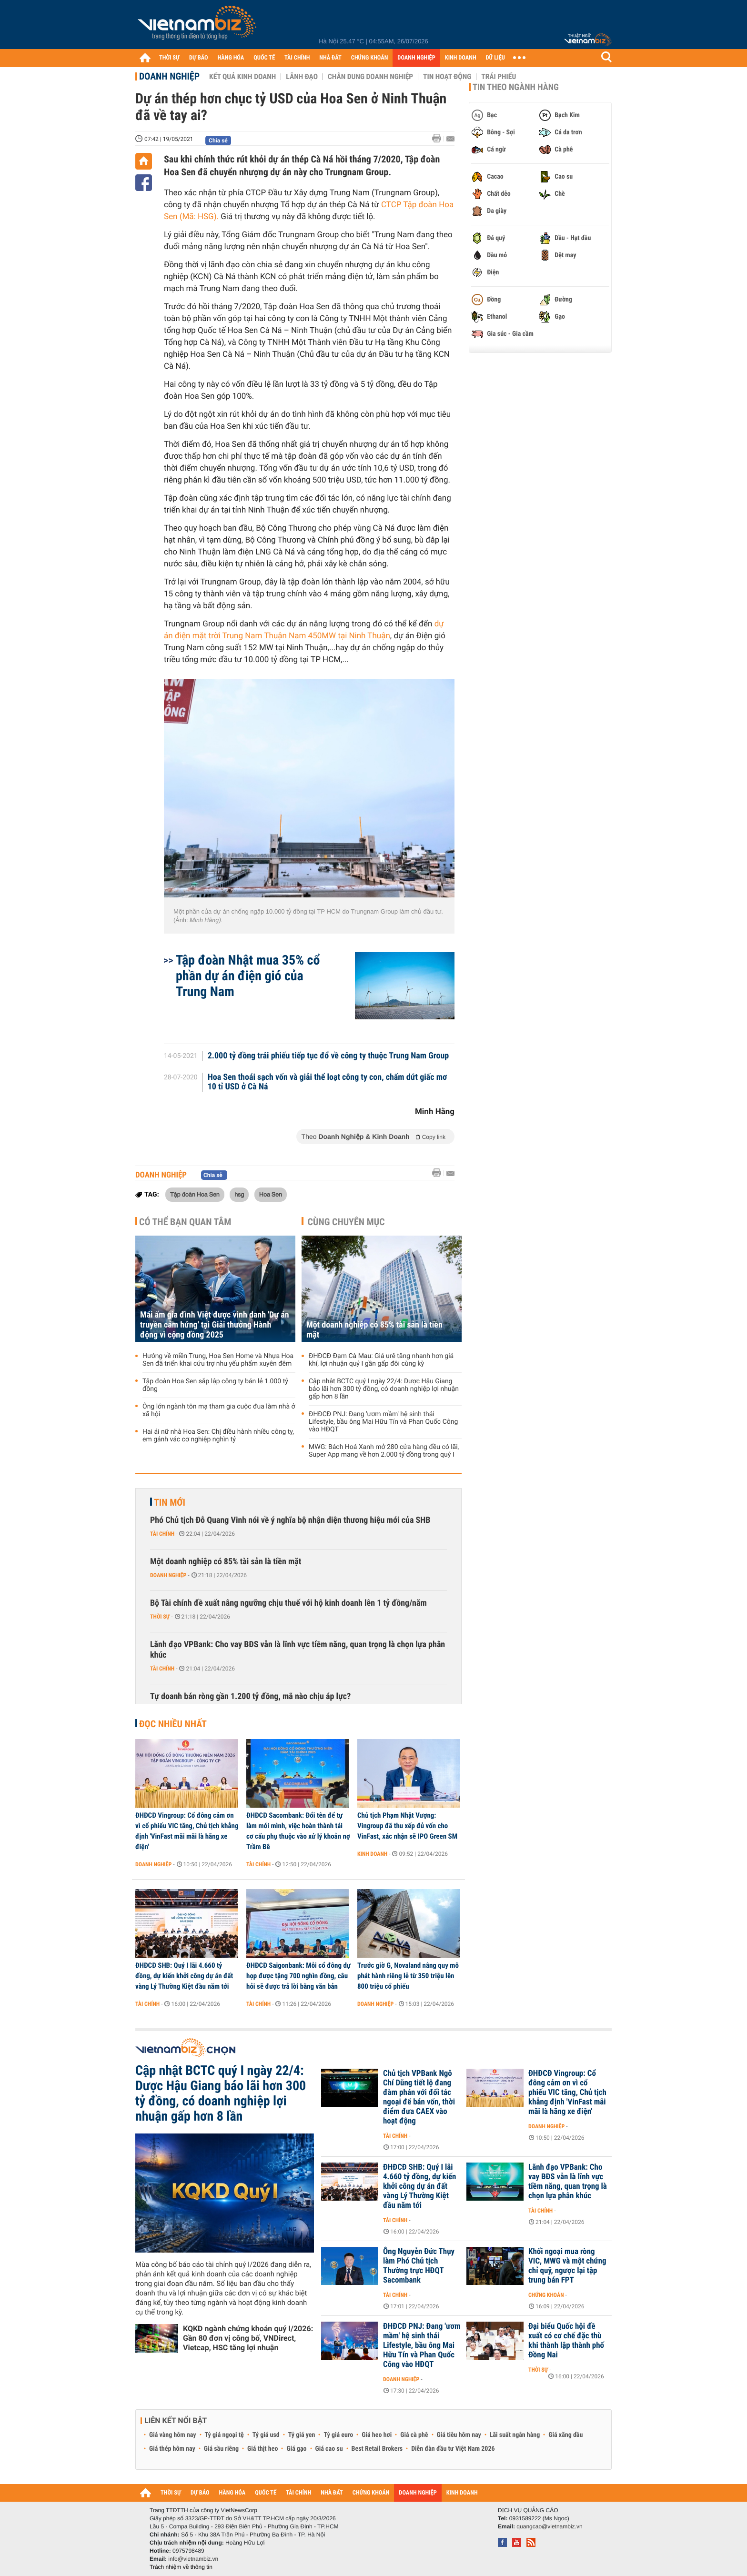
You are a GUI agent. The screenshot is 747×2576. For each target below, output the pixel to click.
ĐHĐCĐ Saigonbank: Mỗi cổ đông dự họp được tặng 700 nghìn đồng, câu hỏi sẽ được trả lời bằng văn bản (298, 1976)
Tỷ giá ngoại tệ (224, 2435)
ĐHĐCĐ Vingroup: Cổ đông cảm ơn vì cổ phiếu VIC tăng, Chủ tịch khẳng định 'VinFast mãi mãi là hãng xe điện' (186, 1831)
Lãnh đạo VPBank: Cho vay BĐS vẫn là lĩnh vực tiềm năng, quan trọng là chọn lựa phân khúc (297, 1650)
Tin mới (169, 1502)
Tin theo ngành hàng (516, 87)
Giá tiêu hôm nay (459, 2435)
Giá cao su (329, 2448)
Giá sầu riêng (221, 2448)
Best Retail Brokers (377, 2448)
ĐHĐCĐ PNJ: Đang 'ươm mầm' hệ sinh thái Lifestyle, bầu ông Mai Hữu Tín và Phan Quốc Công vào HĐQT (383, 1421)
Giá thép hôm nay (172, 2448)
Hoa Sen (270, 1194)
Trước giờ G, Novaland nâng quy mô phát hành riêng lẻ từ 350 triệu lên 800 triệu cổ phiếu (408, 1976)
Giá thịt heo (262, 2448)
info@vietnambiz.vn (193, 2559)
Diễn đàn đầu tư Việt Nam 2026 (453, 2448)
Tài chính (162, 1533)
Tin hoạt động (447, 76)
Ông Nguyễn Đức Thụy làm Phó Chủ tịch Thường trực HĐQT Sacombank (418, 2266)
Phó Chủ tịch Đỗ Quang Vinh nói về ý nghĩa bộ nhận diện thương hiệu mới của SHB (290, 1520)
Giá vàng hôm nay (172, 2435)
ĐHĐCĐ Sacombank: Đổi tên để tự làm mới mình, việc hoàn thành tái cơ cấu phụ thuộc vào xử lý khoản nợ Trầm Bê (298, 1831)
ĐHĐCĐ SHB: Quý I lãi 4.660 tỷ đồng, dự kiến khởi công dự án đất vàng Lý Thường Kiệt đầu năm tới (184, 1976)
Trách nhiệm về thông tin (181, 2567)
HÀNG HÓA (231, 57)
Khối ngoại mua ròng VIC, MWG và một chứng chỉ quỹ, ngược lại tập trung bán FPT (567, 2266)
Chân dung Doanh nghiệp (370, 76)
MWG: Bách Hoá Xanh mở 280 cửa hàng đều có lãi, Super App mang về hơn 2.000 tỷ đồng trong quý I (384, 1451)
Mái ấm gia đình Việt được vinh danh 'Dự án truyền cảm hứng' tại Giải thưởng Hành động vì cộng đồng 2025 (214, 1325)
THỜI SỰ (169, 57)
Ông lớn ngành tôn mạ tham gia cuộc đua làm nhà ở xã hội (218, 1410)
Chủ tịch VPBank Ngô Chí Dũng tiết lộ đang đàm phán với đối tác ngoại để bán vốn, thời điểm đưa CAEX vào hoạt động (419, 2097)
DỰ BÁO (198, 57)
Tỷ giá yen (301, 2435)
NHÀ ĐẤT (330, 57)
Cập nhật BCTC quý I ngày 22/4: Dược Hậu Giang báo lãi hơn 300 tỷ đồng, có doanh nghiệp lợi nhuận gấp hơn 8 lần (384, 1389)
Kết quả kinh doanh (242, 76)
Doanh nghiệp (169, 76)
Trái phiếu (498, 76)
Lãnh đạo (302, 76)
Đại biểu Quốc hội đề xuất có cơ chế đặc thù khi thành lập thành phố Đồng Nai (566, 2341)
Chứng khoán (546, 2295)
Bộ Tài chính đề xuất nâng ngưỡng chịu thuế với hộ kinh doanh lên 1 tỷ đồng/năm (288, 1603)
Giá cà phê (414, 2435)
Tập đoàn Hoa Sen (195, 1194)
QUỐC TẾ (264, 57)
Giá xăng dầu (565, 2435)
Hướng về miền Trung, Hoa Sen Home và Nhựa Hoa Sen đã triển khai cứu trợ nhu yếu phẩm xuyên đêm (217, 1360)
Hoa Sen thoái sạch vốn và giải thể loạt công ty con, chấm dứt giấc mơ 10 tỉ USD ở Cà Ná (327, 1082)
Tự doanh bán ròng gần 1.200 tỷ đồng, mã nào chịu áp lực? (250, 1696)
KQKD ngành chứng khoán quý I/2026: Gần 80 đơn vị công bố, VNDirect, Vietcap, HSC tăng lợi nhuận (248, 2338)
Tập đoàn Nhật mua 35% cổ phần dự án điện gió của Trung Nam (248, 975)
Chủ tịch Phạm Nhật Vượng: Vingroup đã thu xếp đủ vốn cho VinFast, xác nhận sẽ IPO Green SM (407, 1826)
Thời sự (160, 1616)
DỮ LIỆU (495, 57)
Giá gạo (296, 2448)
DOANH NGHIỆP (416, 57)
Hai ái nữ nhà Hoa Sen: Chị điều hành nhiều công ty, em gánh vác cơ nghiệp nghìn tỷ (218, 1435)
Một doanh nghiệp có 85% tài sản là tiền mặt (374, 1330)
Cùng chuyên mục (346, 1222)
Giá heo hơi (377, 2435)
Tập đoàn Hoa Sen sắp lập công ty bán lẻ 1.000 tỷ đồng (215, 1385)
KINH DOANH (460, 57)
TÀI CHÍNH (297, 57)
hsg (239, 1194)
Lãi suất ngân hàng (515, 2435)
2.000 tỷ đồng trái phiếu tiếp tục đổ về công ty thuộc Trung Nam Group (328, 1056)
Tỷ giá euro (338, 2435)
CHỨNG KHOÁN (369, 57)
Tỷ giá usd (266, 2435)
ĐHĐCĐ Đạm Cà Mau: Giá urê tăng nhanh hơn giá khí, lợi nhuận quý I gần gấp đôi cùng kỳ (381, 1360)
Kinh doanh (372, 1854)
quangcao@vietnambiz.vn (549, 2526)
